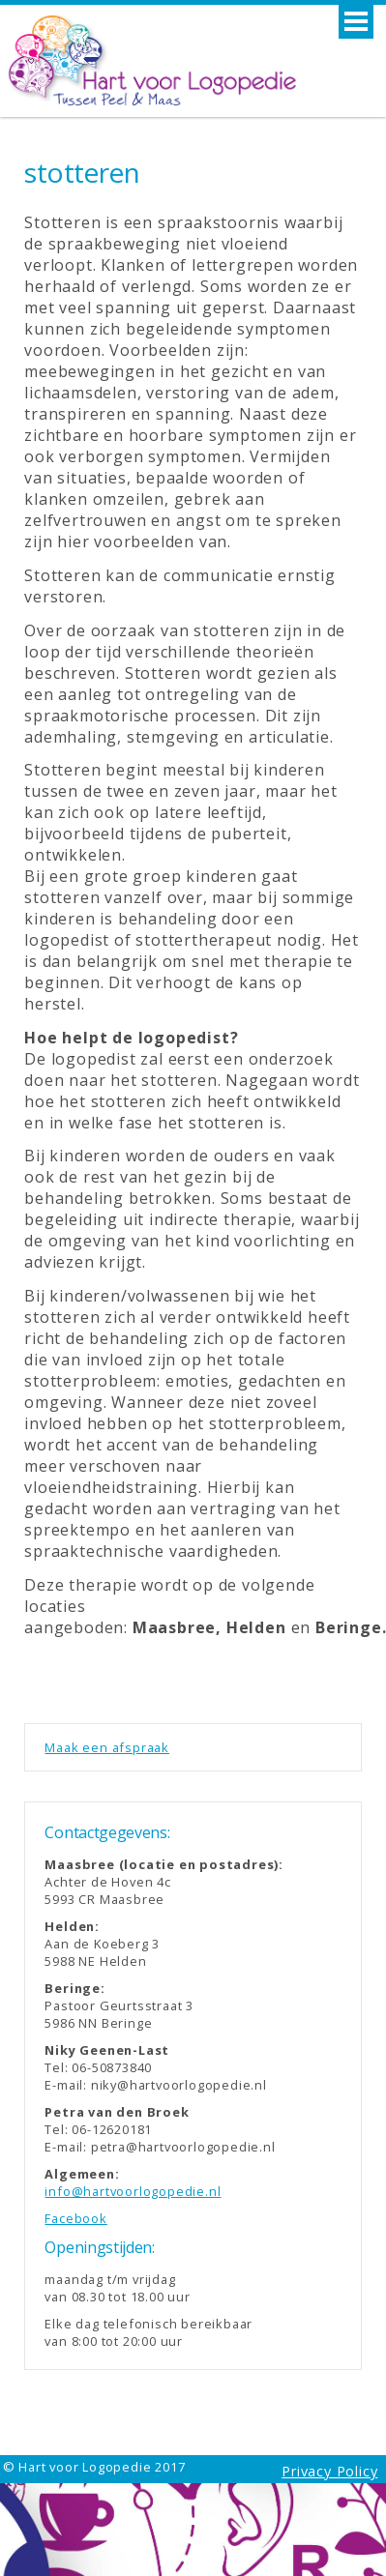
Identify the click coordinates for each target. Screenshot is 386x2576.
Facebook (75, 2218)
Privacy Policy (329, 2471)
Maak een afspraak (107, 1747)
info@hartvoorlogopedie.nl (133, 2191)
